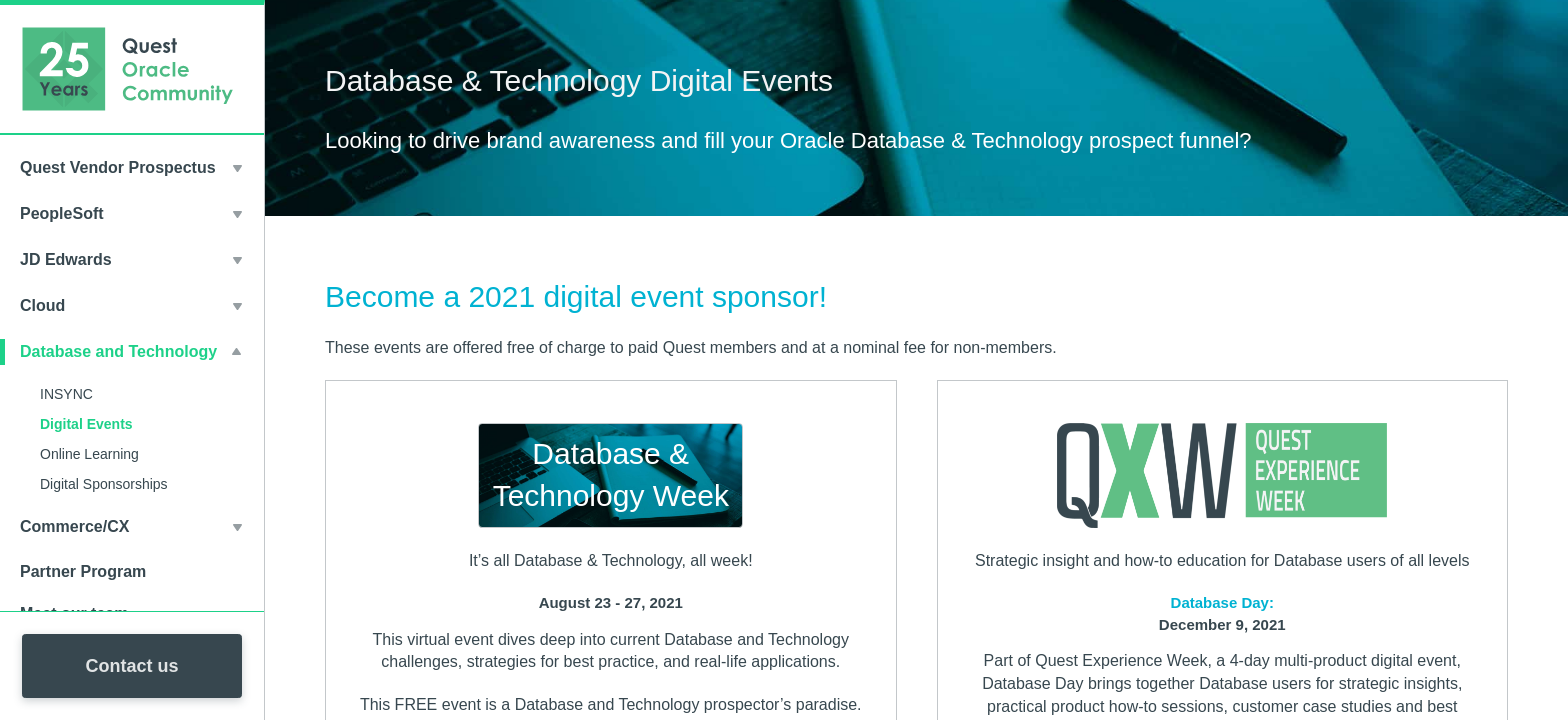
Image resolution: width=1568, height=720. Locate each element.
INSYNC (66, 394)
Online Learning (89, 454)
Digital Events (86, 424)
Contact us (131, 666)
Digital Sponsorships (104, 484)
